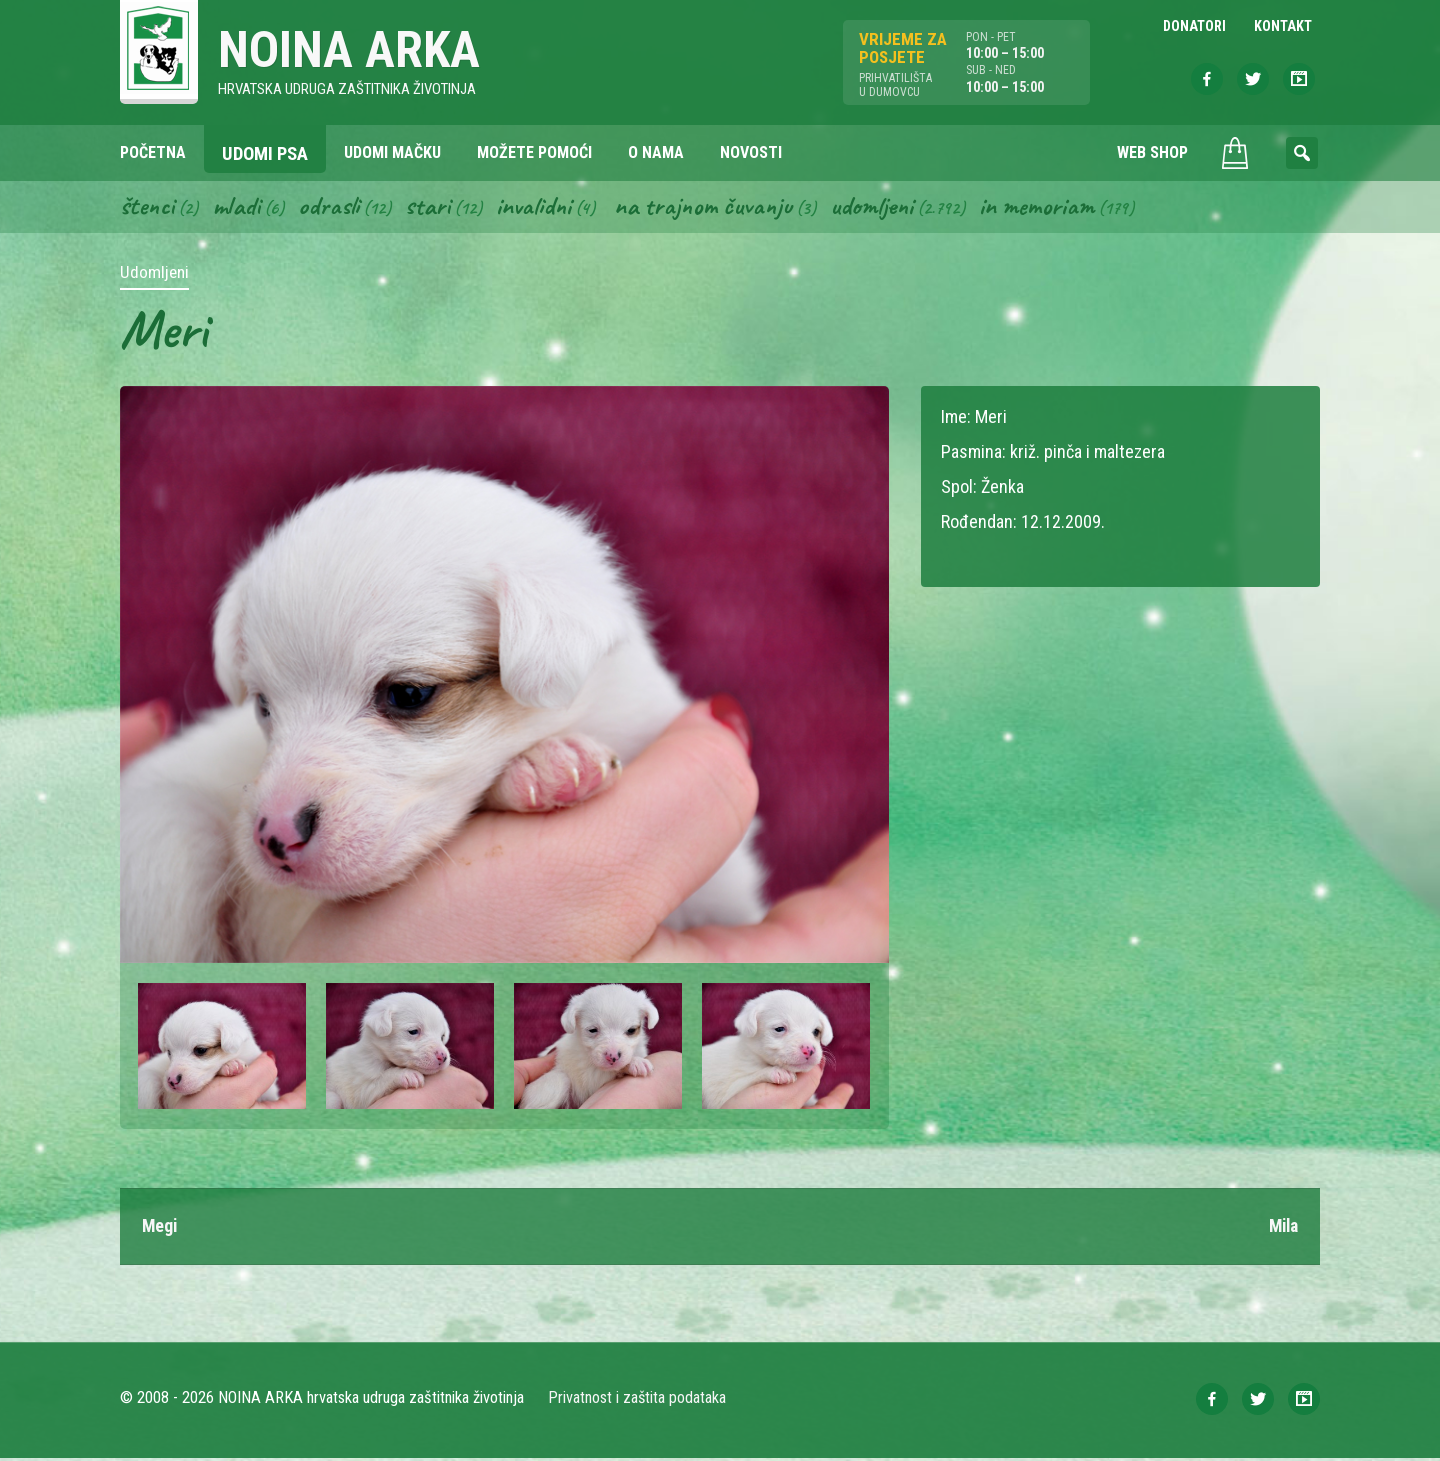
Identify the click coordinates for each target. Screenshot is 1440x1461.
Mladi (239, 208)
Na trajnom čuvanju (711, 208)
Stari (431, 208)
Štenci (148, 208)
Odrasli (332, 208)
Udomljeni (882, 208)
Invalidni (538, 208)
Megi (160, 1228)
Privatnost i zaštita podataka (637, 1400)
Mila (1281, 1228)
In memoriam (1048, 208)
